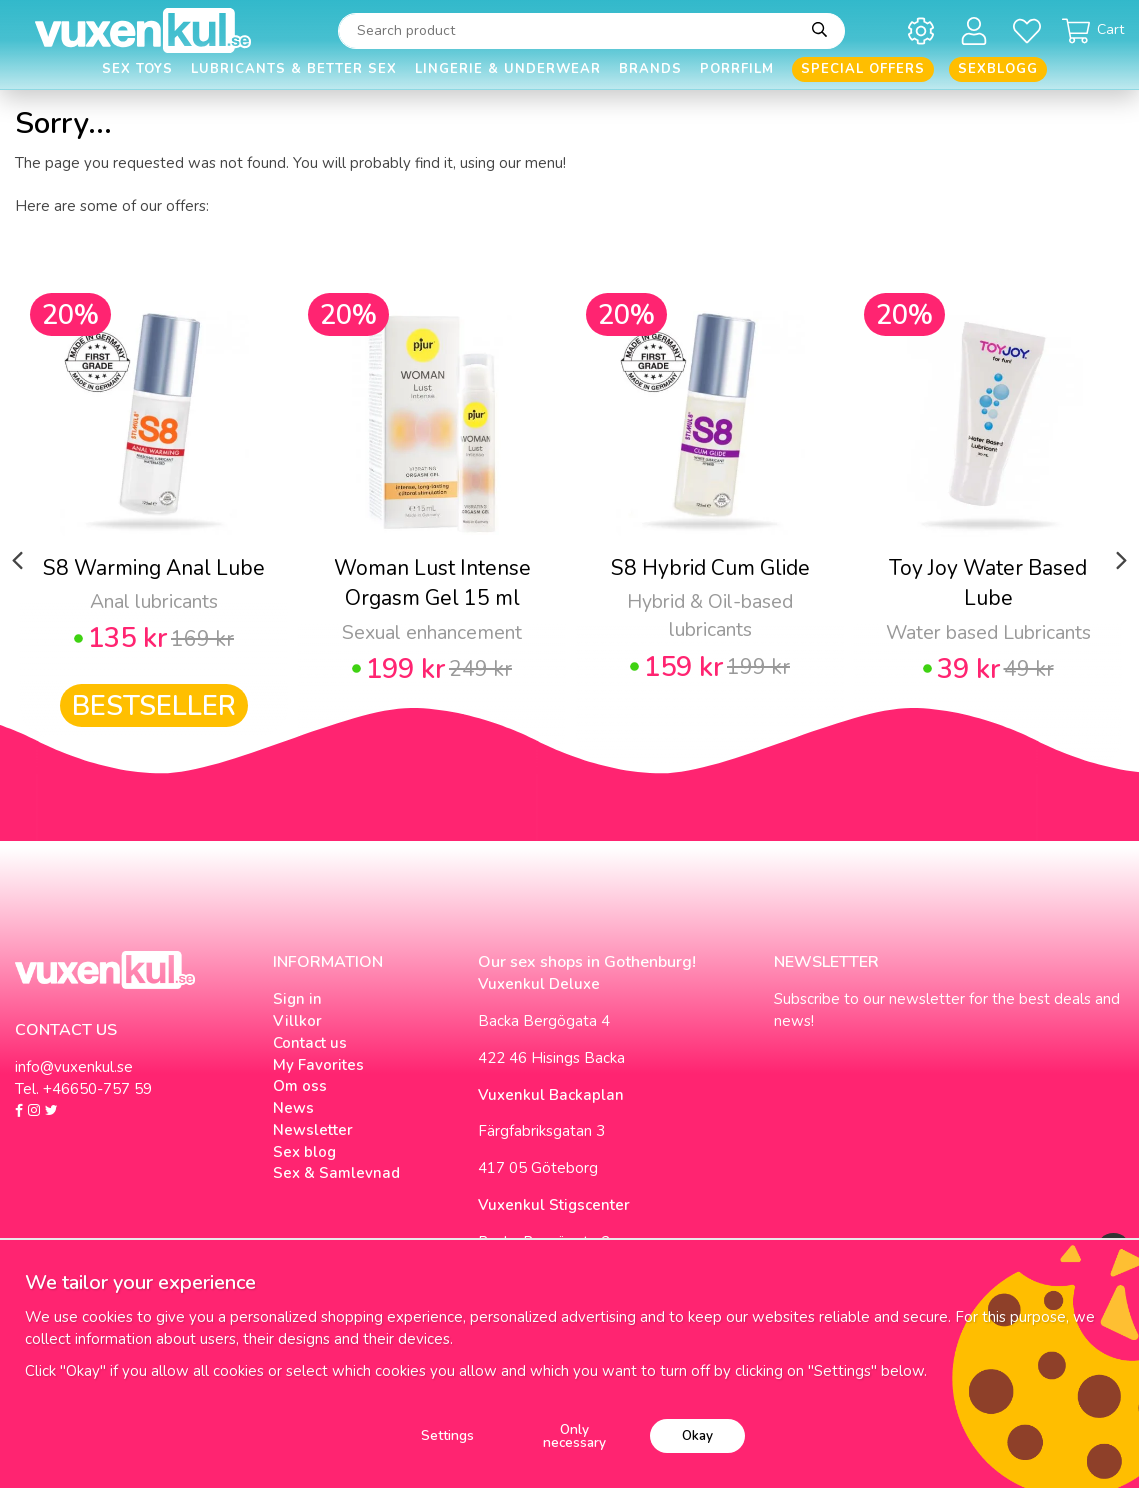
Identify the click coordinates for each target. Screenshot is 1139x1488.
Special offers (863, 69)
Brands (650, 69)
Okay (697, 1435)
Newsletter (313, 1130)
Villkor (297, 1021)
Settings (447, 1435)
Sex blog (304, 1152)
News (293, 1108)
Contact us (310, 1043)
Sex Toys (137, 69)
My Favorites (318, 1065)
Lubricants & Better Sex (294, 69)
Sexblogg (998, 69)
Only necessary (574, 1436)
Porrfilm (737, 69)
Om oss (300, 1086)
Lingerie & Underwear (508, 69)
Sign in (297, 999)
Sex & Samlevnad (336, 1173)
